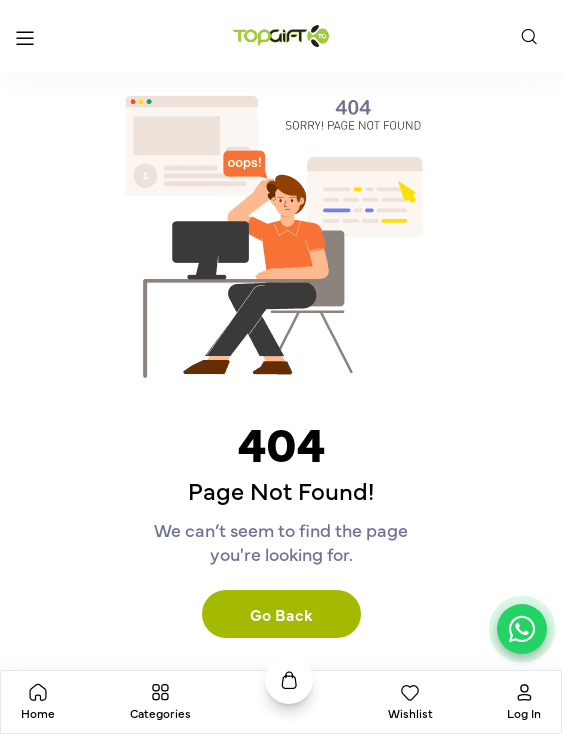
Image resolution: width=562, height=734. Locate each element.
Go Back (281, 614)
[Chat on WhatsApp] (522, 629)
